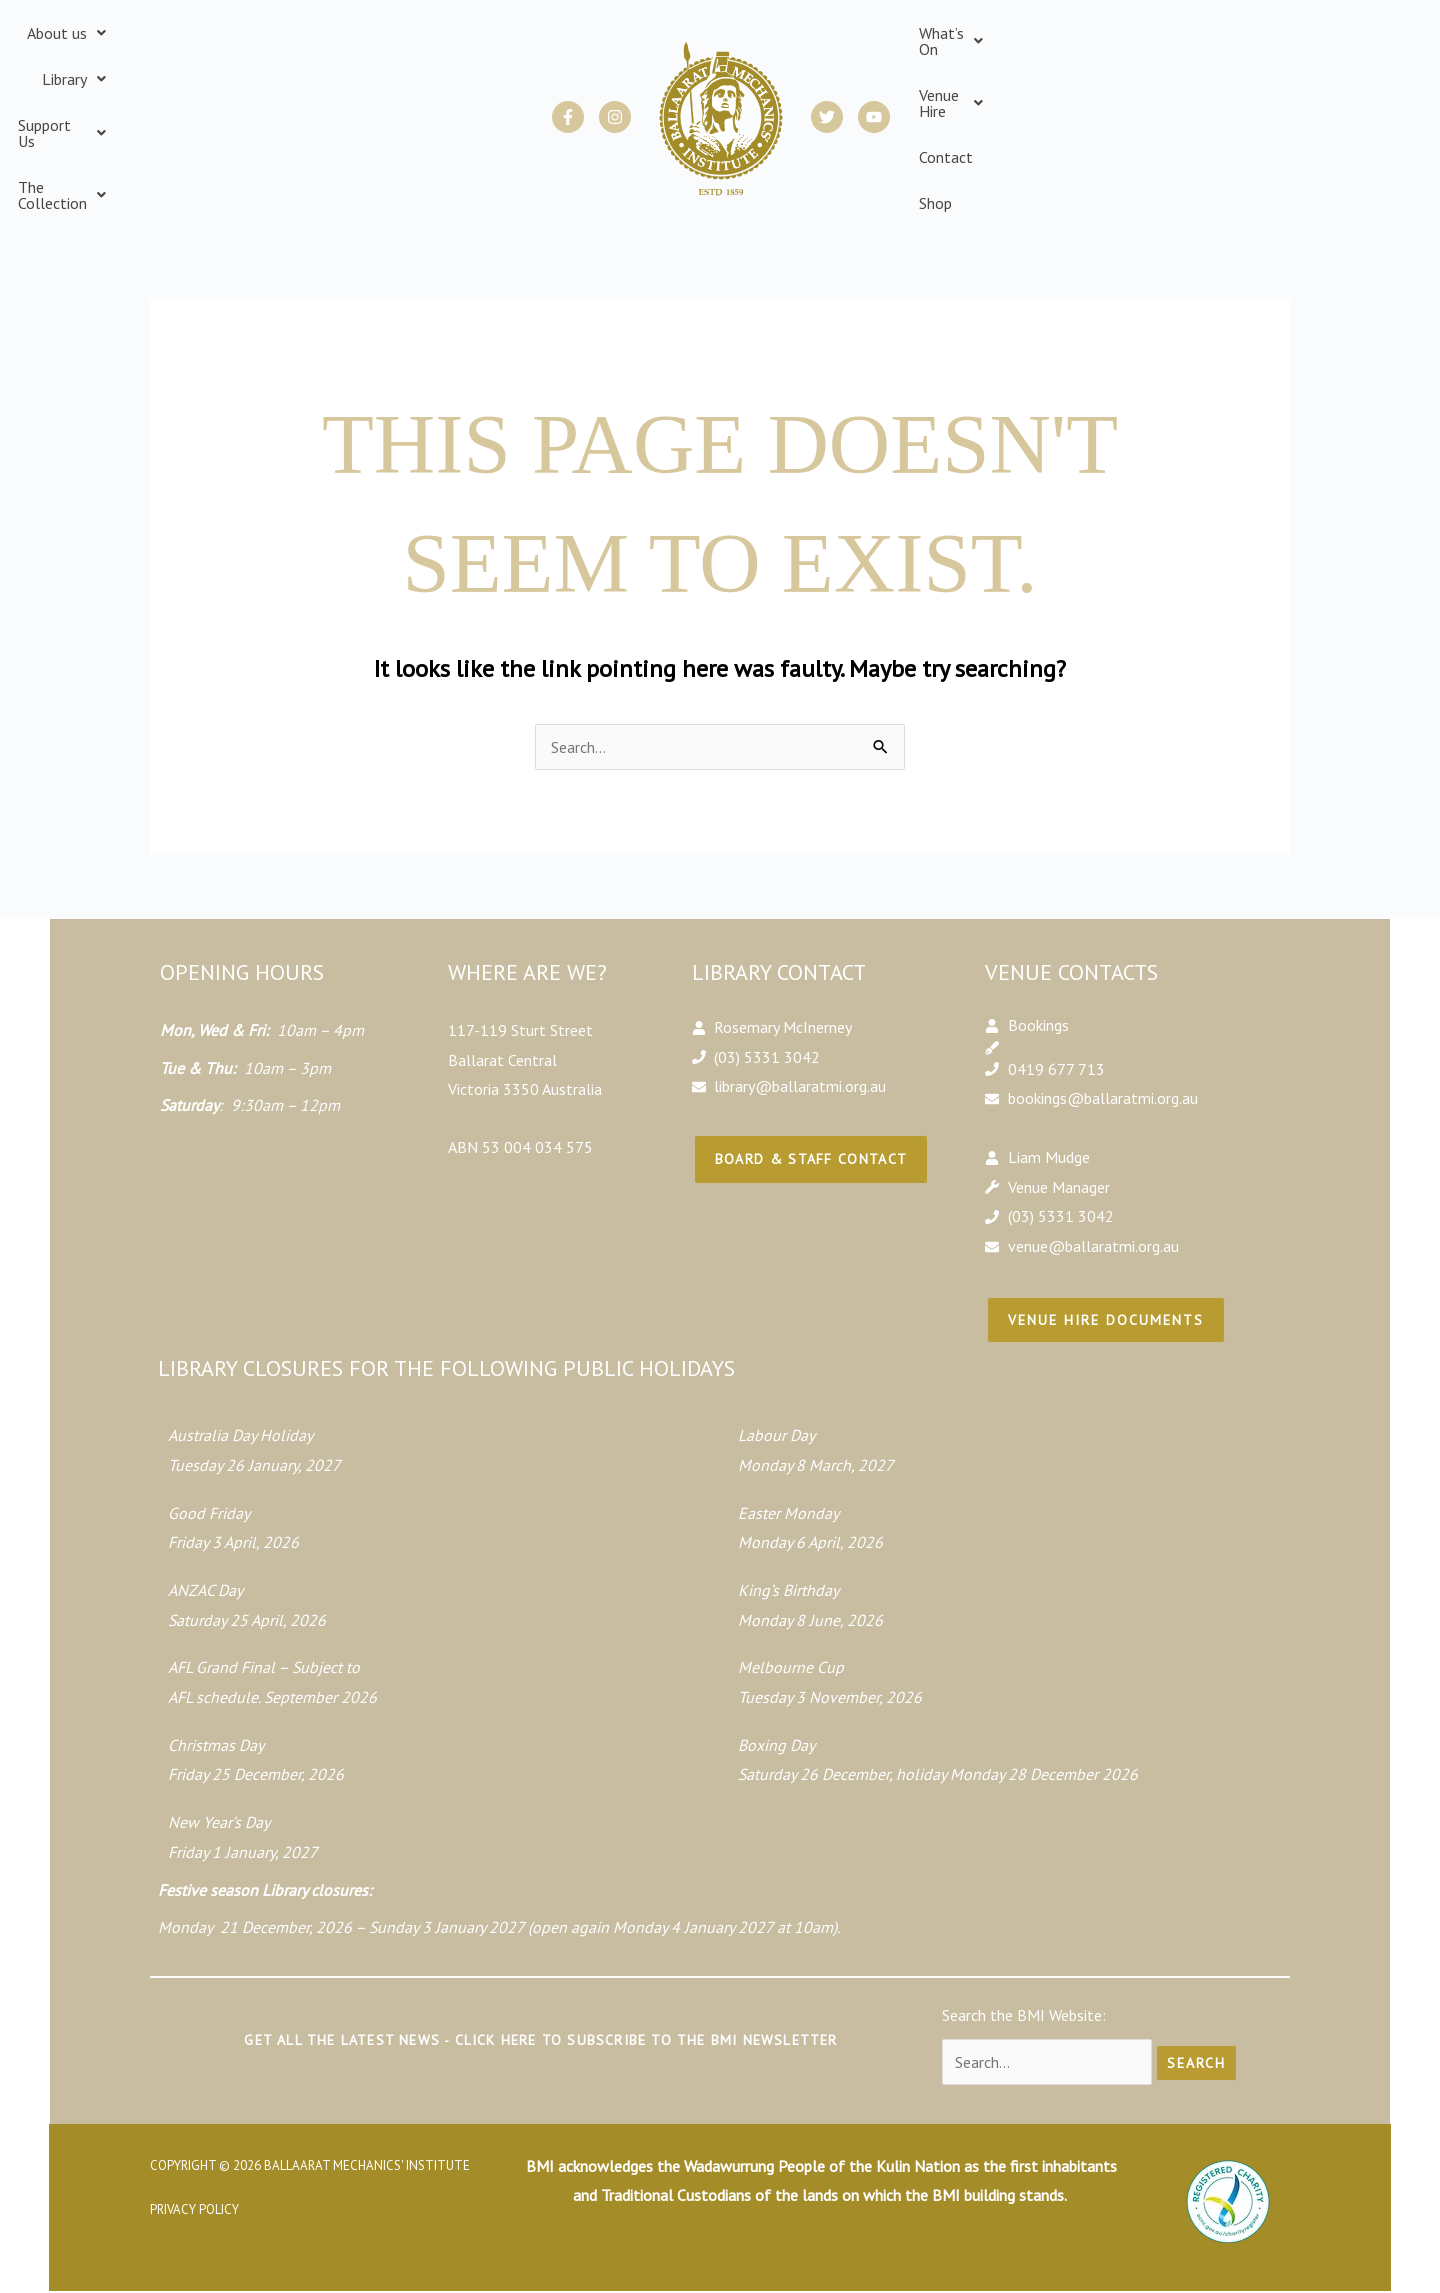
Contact (1155, 94)
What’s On (962, 94)
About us (160, 94)
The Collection (464, 94)
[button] (160, 94)
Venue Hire (1067, 94)
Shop (1214, 94)
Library (248, 94)
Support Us (342, 94)
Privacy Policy (194, 2161)
